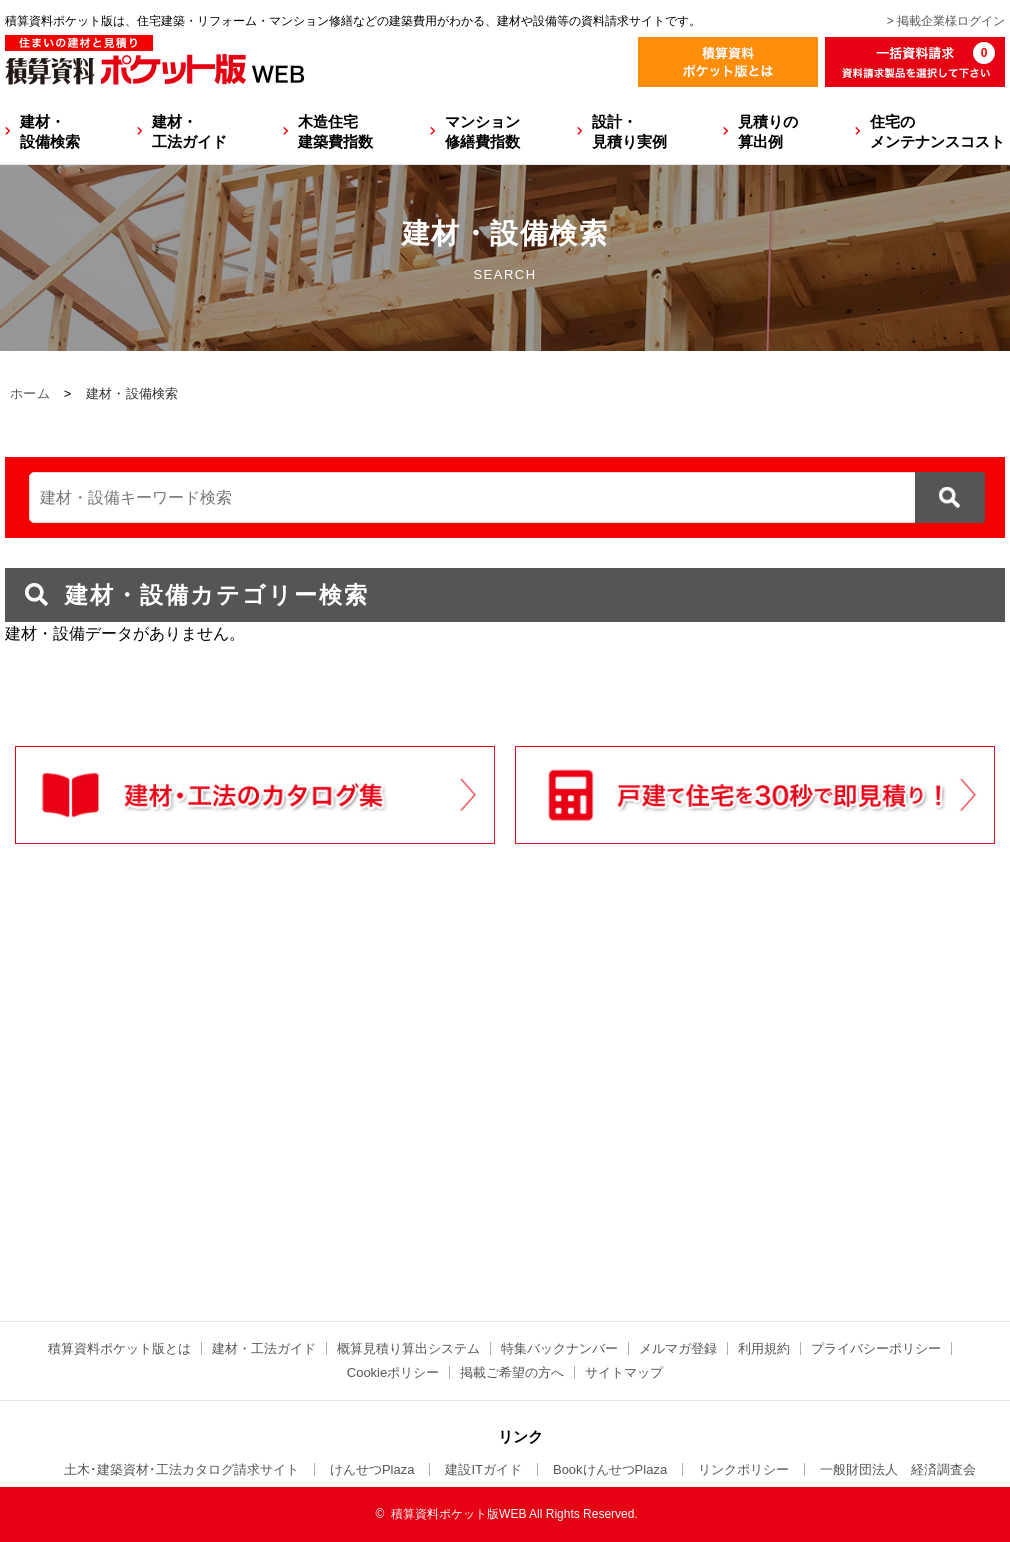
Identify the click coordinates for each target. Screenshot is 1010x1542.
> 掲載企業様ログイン (946, 21)
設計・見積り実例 (629, 131)
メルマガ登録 (678, 1348)
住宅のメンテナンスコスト (937, 131)
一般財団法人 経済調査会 (898, 1469)
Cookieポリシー (393, 1372)
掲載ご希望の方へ (512, 1372)
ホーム (30, 393)
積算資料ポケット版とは (119, 1348)
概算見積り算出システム (408, 1348)
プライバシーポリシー (876, 1348)
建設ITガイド (483, 1469)
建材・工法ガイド (189, 131)
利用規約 (764, 1348)
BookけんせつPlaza (610, 1469)
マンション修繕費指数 (482, 131)
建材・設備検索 (50, 131)
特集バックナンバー (559, 1348)
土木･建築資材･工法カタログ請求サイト (181, 1469)
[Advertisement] (330, 1124)
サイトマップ (624, 1372)
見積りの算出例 (768, 131)
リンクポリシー (743, 1469)
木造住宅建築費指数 (335, 131)
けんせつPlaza (372, 1469)
